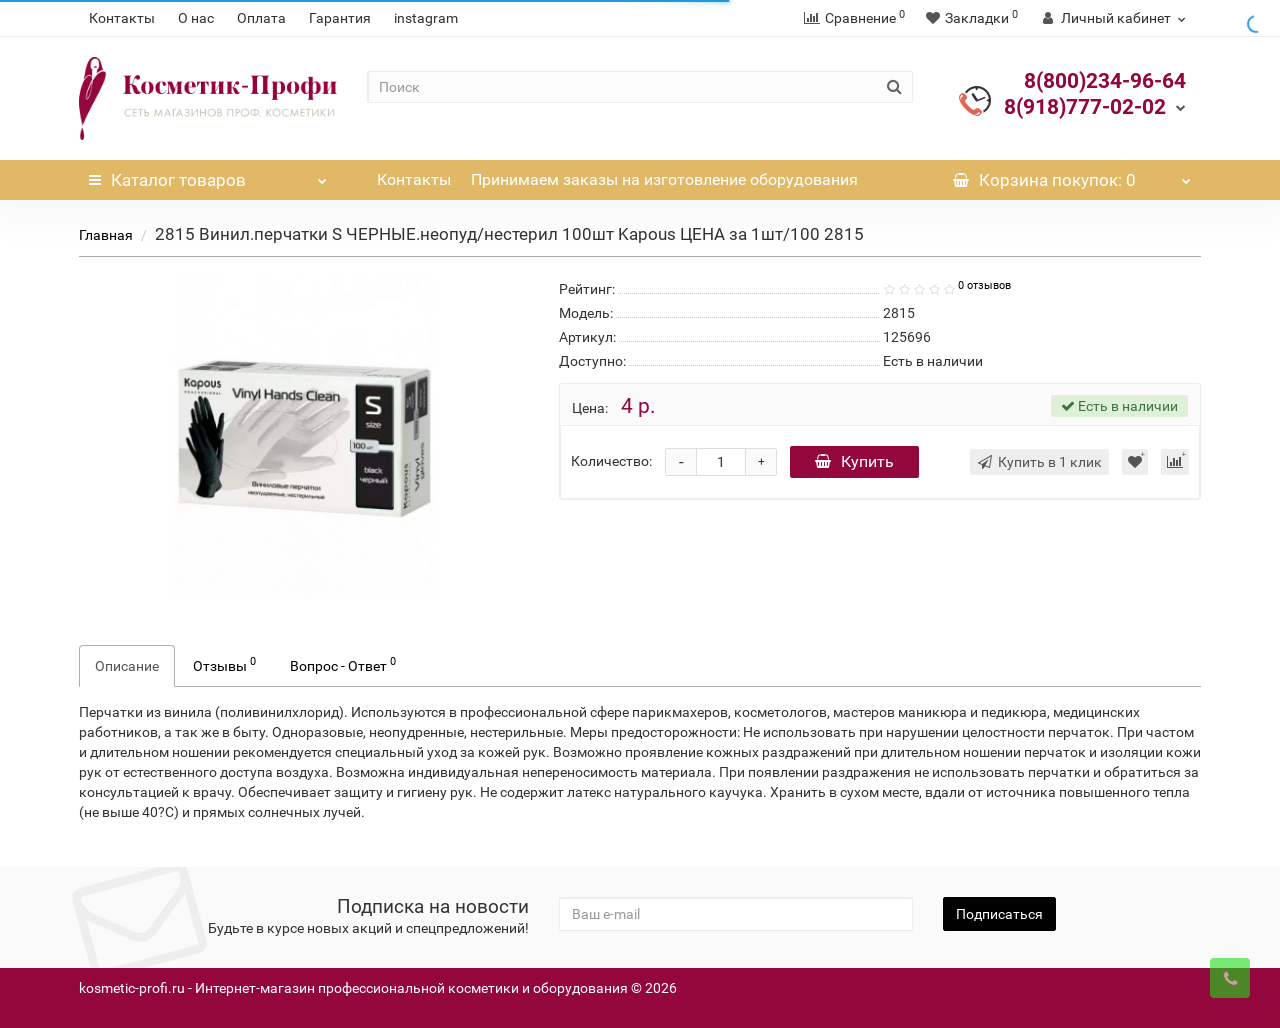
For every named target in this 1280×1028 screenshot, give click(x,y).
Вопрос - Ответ (343, 664)
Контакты (122, 18)
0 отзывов (984, 285)
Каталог (208, 175)
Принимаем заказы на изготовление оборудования (664, 179)
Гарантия (340, 18)
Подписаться (999, 914)
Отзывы (224, 664)
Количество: (611, 461)
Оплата (261, 18)
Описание (127, 666)
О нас (196, 18)
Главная (106, 235)
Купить (854, 461)
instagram (426, 18)
